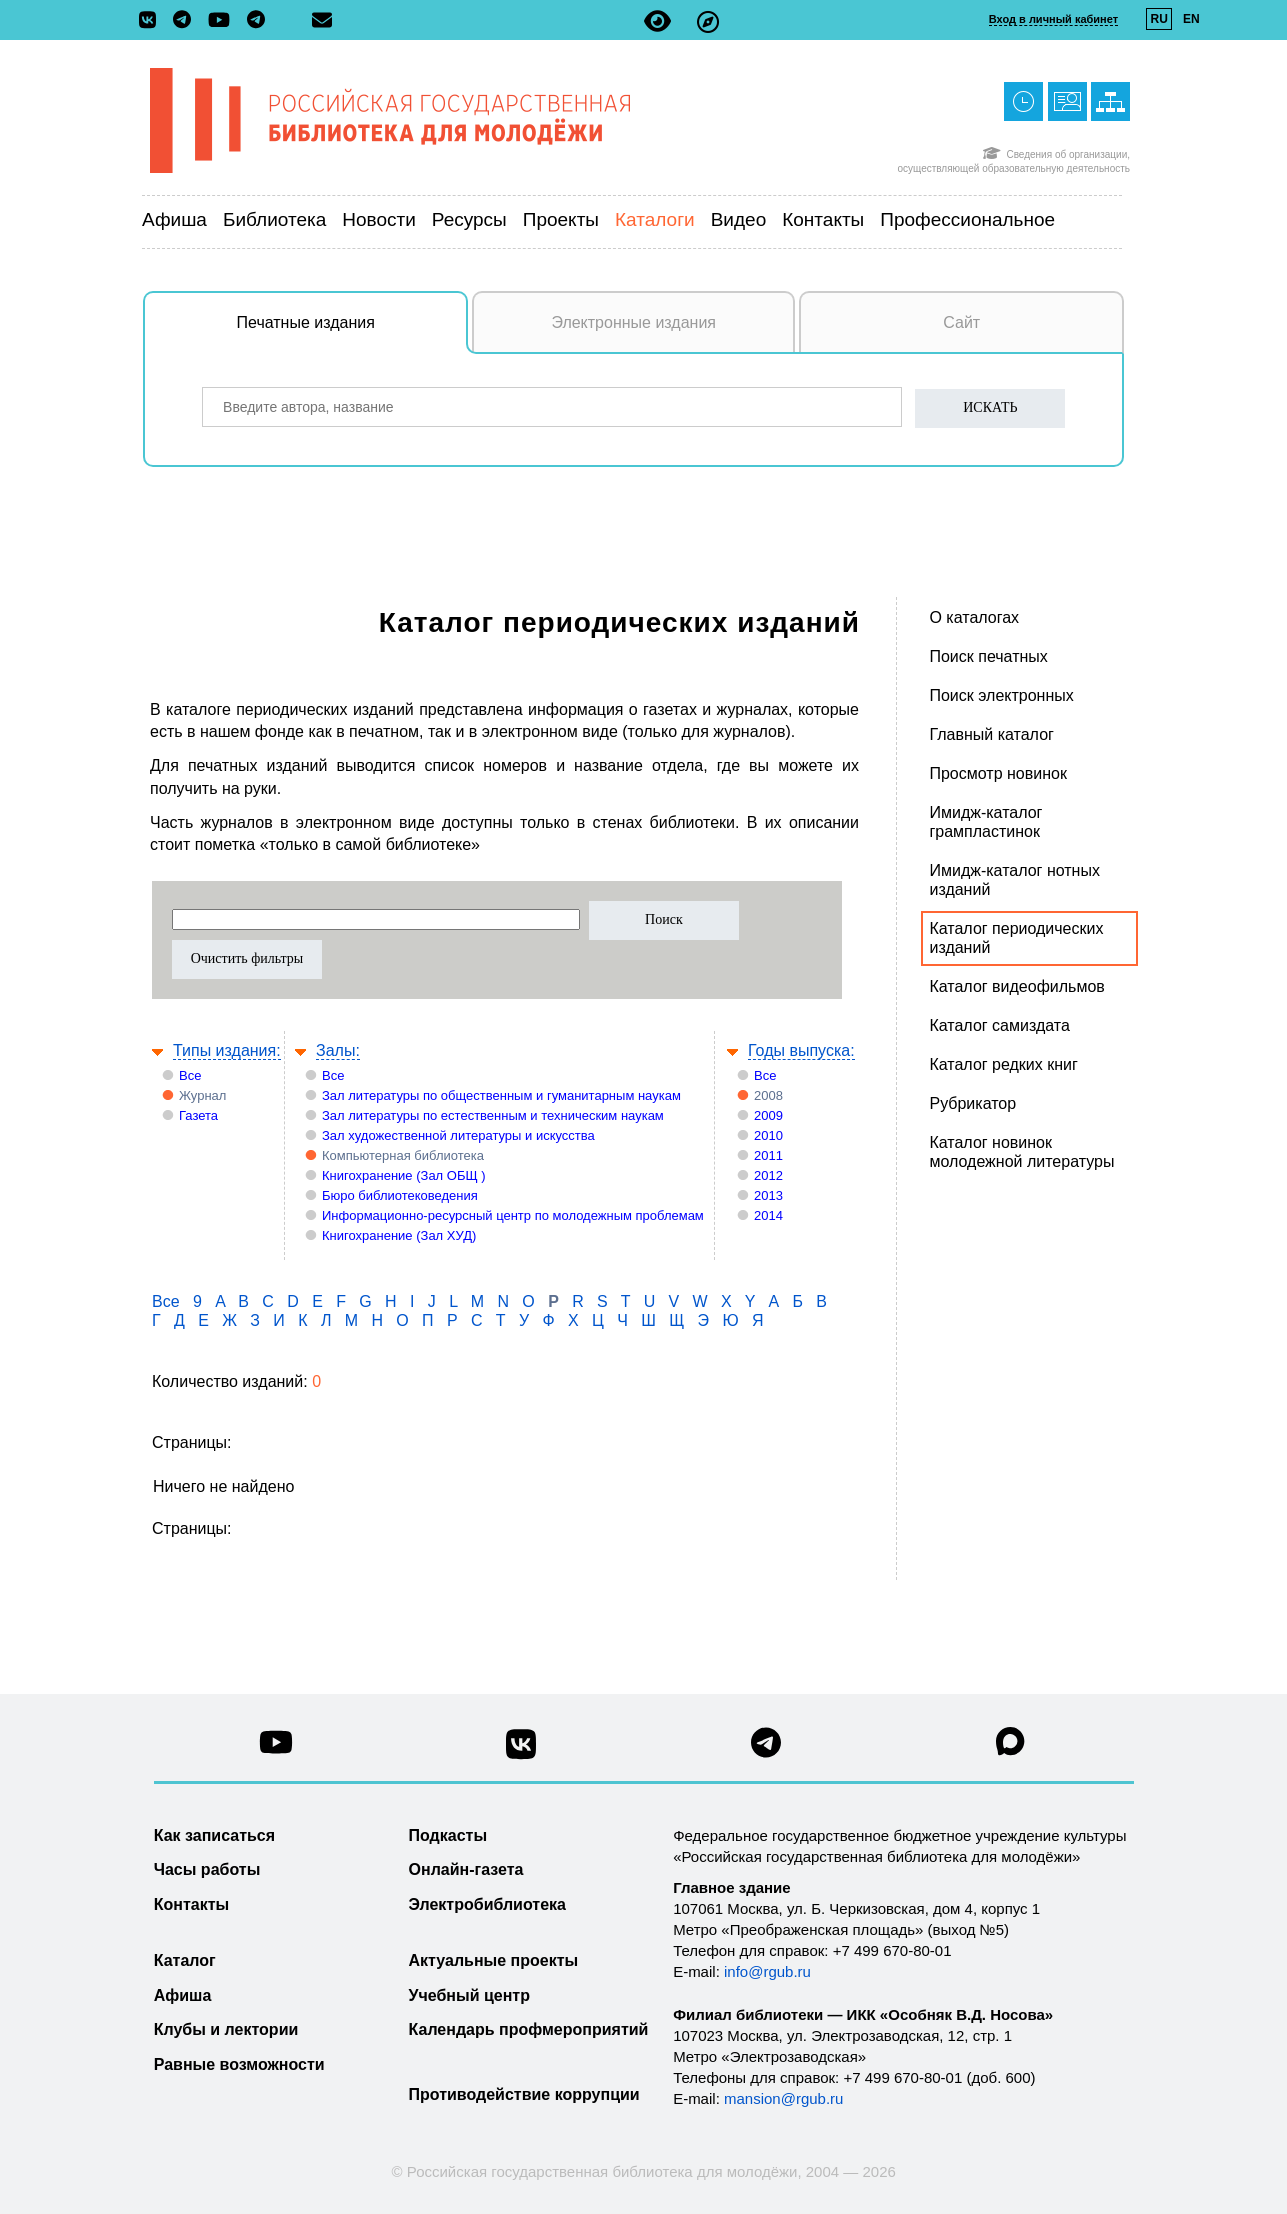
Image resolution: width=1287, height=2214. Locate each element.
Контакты (823, 219)
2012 (768, 1175)
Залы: (338, 1050)
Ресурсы (469, 219)
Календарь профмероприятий (529, 2029)
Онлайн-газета (466, 1869)
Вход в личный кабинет (1053, 19)
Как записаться (214, 1835)
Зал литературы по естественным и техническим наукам (493, 1115)
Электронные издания (633, 322)
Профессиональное (967, 219)
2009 (768, 1115)
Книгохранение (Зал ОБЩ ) (404, 1175)
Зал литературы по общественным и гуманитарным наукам (501, 1095)
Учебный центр (469, 1995)
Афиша (174, 219)
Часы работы (207, 1869)
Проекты (561, 219)
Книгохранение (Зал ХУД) (399, 1235)
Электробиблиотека (487, 1904)
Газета (198, 1115)
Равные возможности (239, 2064)
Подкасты (448, 1835)
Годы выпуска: (801, 1050)
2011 (768, 1155)
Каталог (185, 1960)
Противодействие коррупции (524, 2094)
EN (1191, 19)
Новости (379, 219)
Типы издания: (227, 1050)
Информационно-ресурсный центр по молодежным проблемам (513, 1215)
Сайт (961, 322)
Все (190, 1075)
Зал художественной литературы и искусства (458, 1135)
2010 (768, 1135)
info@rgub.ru (767, 1971)
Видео (739, 219)
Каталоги (655, 219)
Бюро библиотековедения (400, 1195)
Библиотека (274, 219)
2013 (768, 1195)
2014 (768, 1215)
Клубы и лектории (226, 2029)
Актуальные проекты (494, 1960)
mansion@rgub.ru (783, 2098)
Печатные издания (353, 333)
